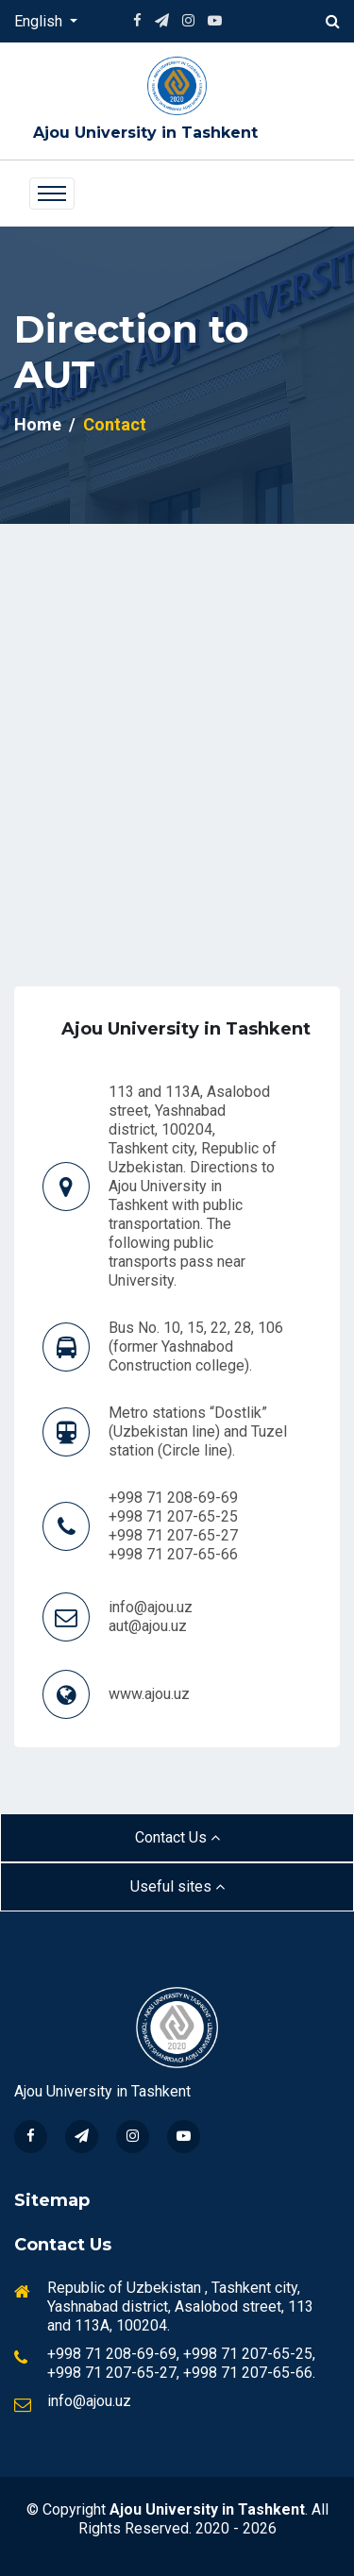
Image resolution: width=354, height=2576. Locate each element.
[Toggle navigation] (52, 193)
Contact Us (177, 1837)
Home (37, 424)
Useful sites (177, 1886)
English (40, 21)
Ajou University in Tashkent (145, 133)
